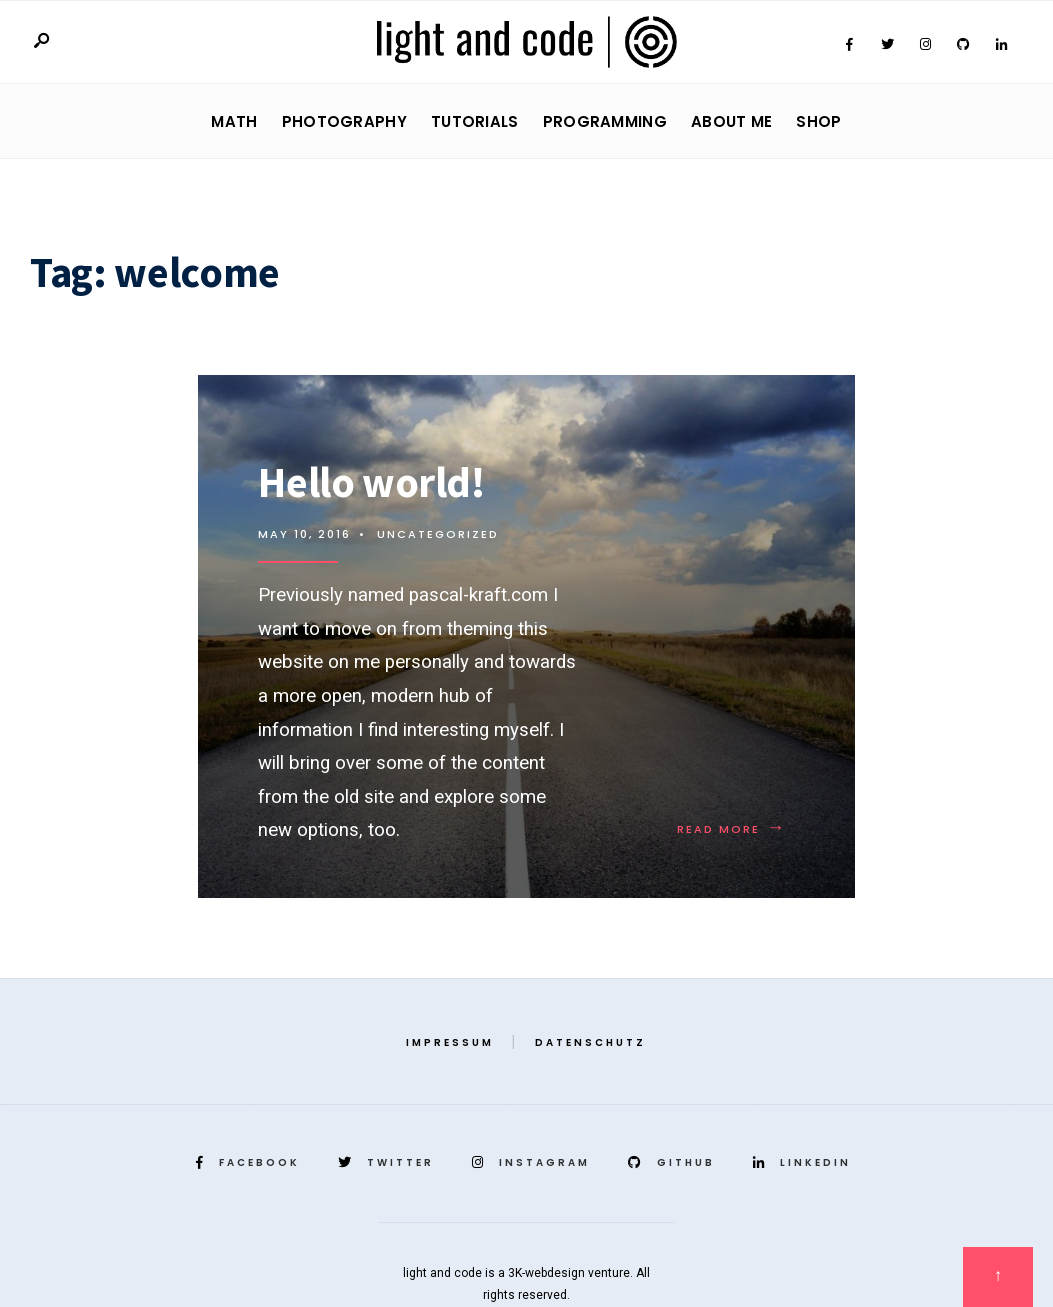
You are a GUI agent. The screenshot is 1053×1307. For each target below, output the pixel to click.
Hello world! (371, 482)
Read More (732, 829)
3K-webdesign (546, 1273)
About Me (731, 121)
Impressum (450, 1042)
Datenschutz (590, 1042)
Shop (818, 121)
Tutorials (475, 121)
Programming (605, 121)
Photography (344, 121)
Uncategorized (438, 534)
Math (234, 121)
